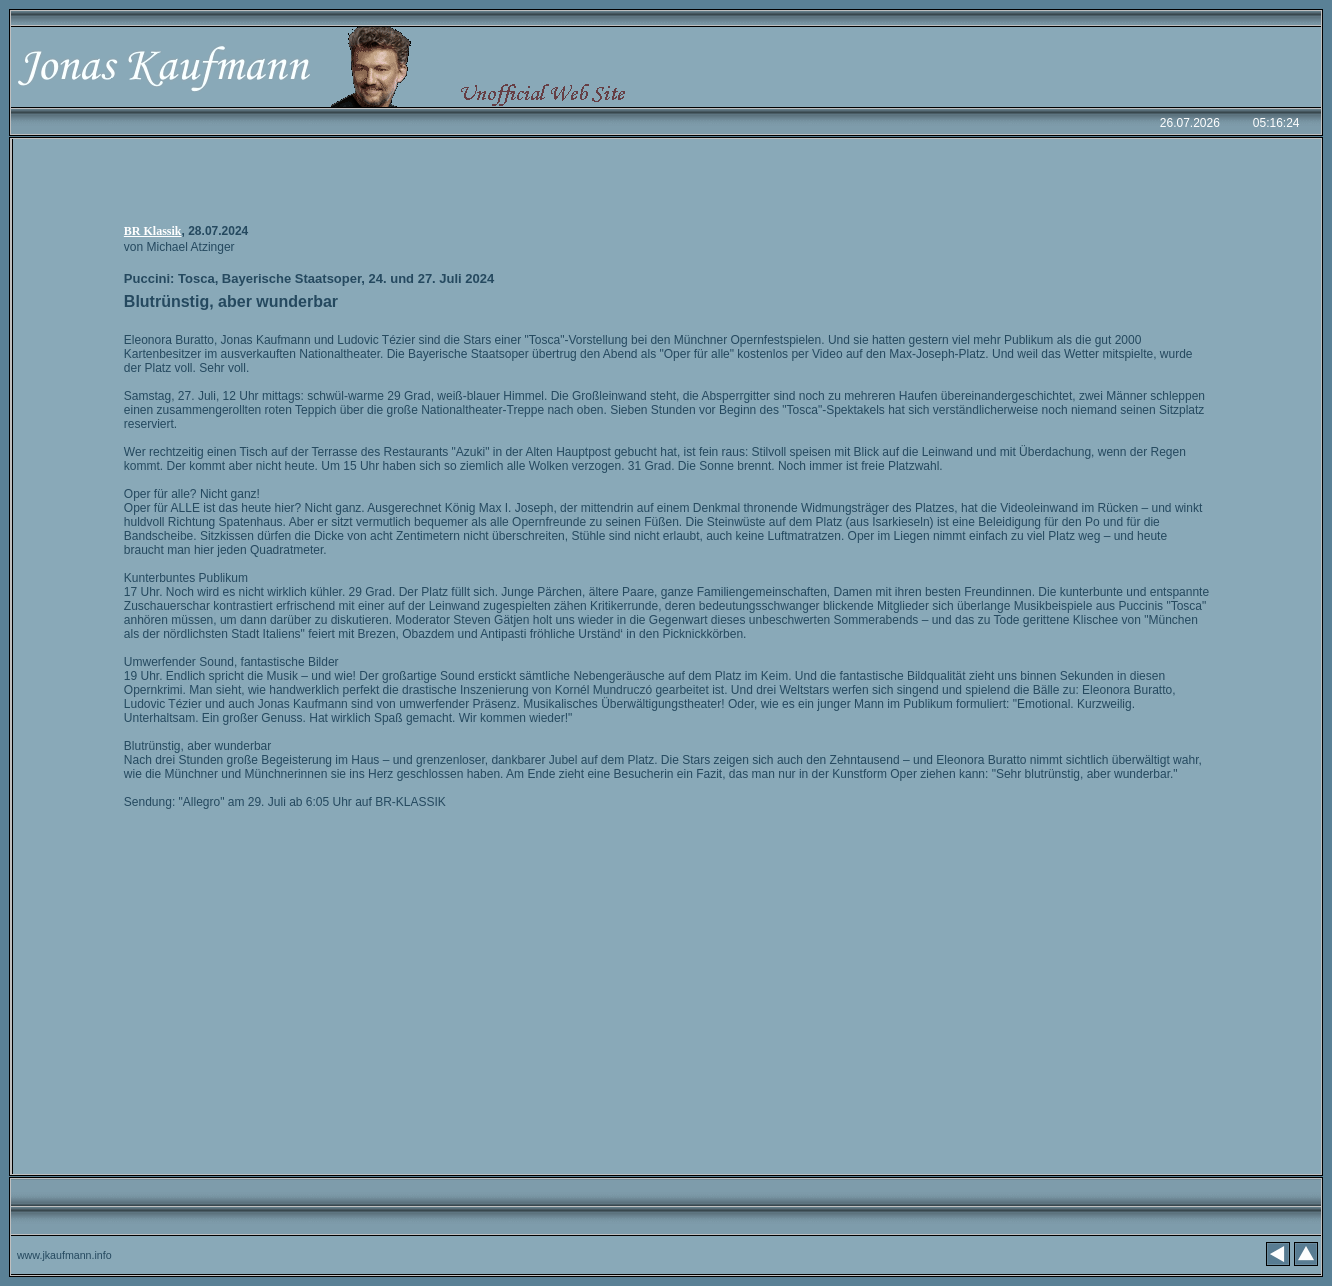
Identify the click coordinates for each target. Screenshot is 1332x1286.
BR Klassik (153, 231)
